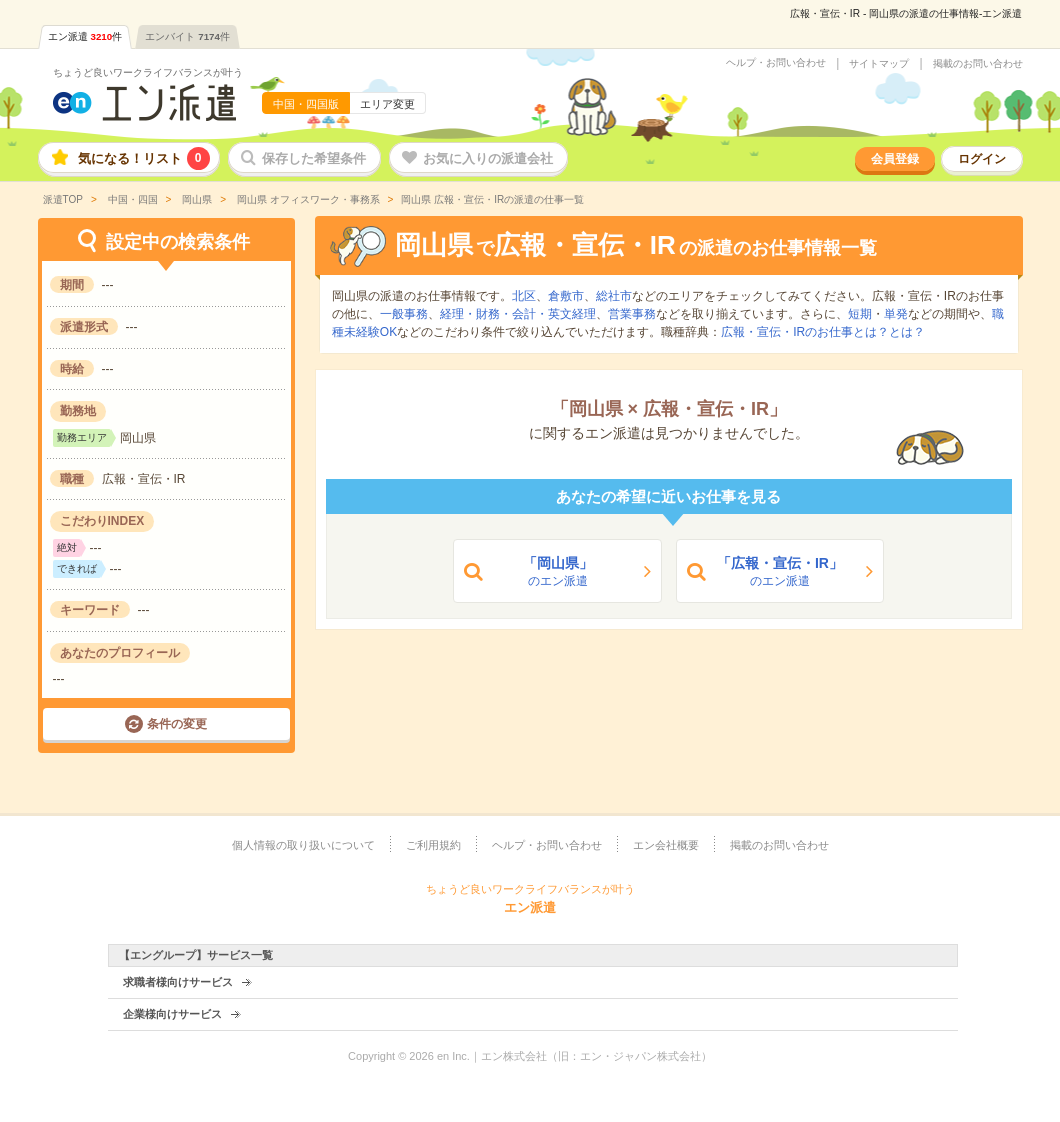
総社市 (614, 296)
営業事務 (632, 314)
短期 (860, 314)
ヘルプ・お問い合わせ (776, 63)
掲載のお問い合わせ (978, 64)
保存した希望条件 (314, 158)
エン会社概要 (666, 845)
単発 (896, 314)
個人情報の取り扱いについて (303, 845)
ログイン (982, 159)
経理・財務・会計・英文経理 (518, 314)
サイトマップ (879, 64)
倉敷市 (566, 296)
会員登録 (895, 159)
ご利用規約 (433, 845)
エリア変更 (387, 104)
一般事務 (404, 314)
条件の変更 (177, 724)
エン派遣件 (85, 36)
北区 (524, 296)
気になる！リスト (144, 158)
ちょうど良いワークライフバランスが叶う (148, 72)
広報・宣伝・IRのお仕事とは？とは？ (823, 332)
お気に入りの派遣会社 (488, 158)
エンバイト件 (187, 36)
